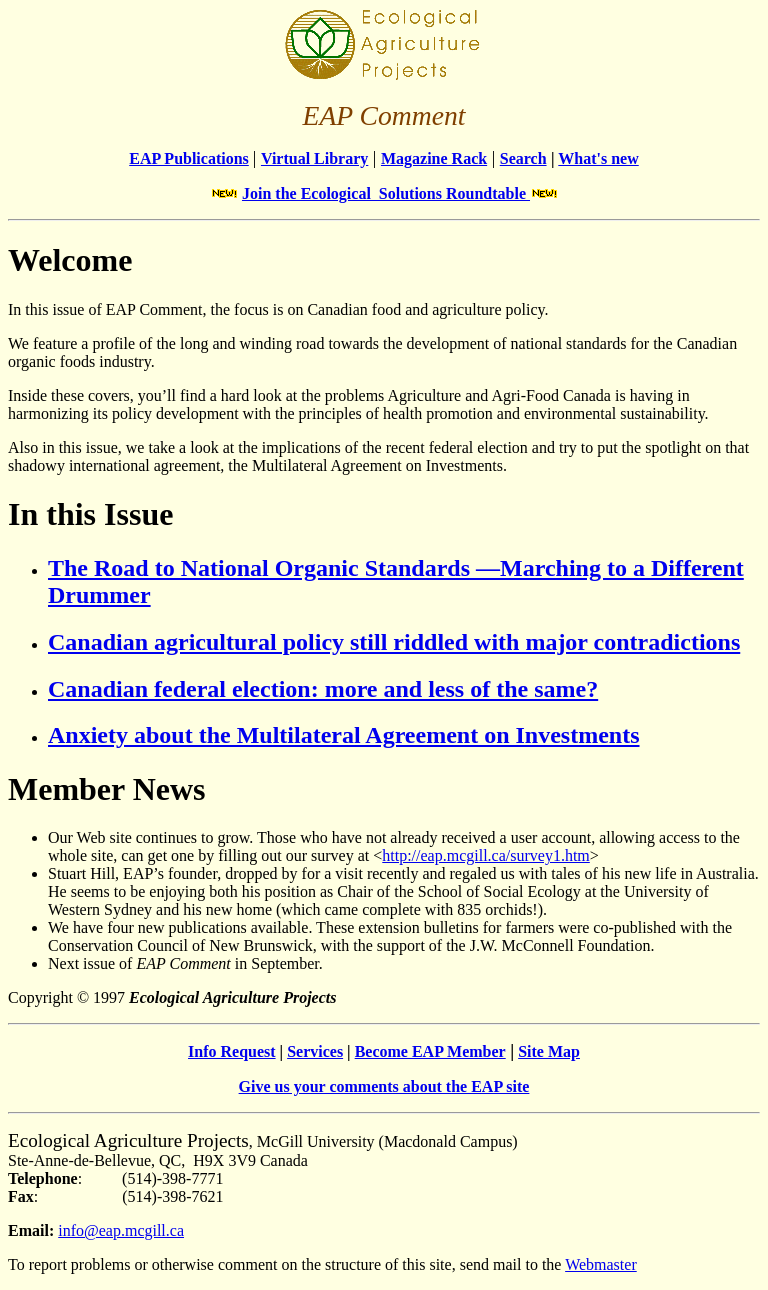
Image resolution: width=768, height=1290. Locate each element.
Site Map (549, 1051)
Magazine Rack (434, 158)
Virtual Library (314, 158)
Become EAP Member (430, 1051)
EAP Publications (189, 158)
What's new (598, 158)
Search (523, 158)
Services (315, 1051)
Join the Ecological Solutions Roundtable (386, 193)
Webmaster (601, 1264)
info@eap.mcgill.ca (121, 1230)
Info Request (232, 1051)
